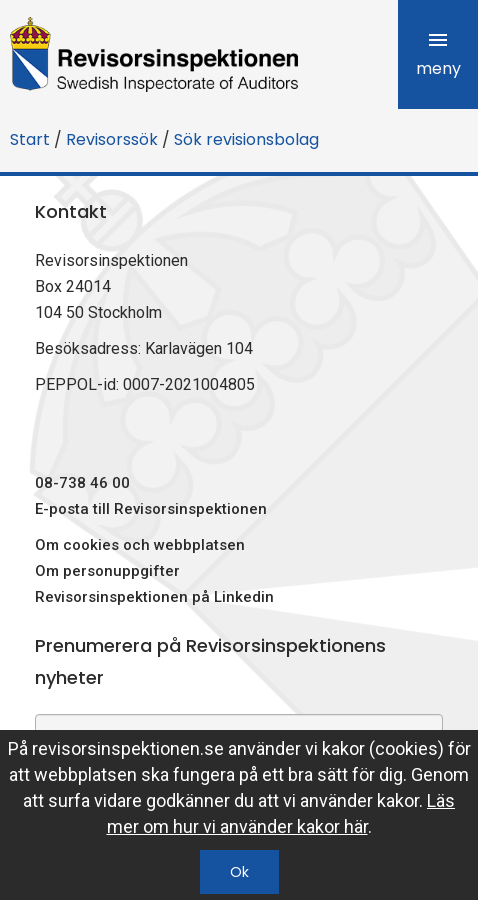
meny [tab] (438, 54)
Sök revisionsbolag (246, 139)
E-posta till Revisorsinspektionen (151, 509)
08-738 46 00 (82, 483)
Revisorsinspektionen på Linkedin (154, 597)
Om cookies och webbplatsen (140, 545)
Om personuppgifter (107, 571)
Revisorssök (112, 139)
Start (30, 139)
